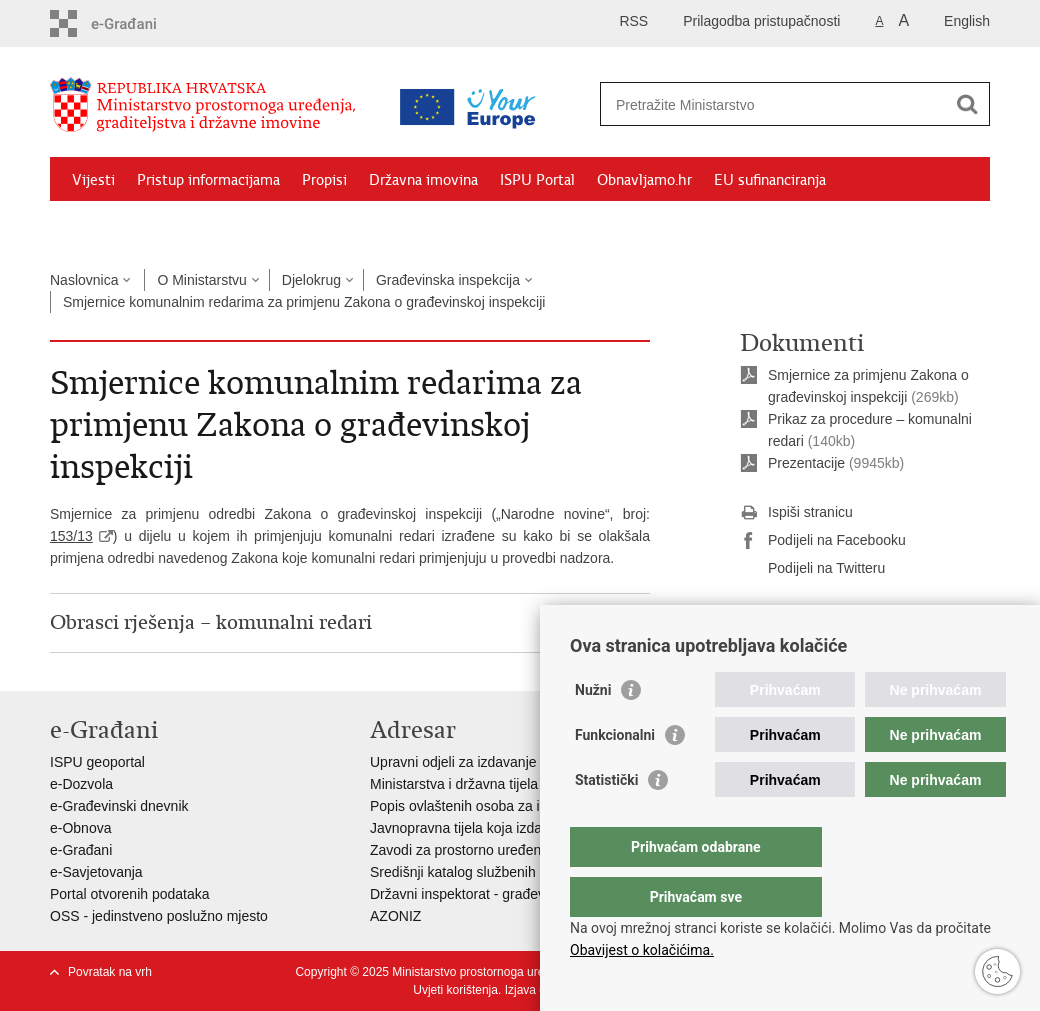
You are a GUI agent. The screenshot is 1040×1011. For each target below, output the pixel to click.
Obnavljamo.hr (644, 180)
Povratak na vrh (110, 972)
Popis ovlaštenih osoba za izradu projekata (503, 806)
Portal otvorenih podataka (130, 894)
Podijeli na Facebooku (823, 541)
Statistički (606, 820)
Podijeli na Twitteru (812, 569)
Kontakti (267, 226)
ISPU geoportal (97, 762)
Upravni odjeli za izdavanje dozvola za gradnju (514, 762)
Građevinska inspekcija (448, 280)
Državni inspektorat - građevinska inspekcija (506, 894)
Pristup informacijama (208, 180)
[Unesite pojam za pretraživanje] (773, 104)
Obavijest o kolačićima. (642, 950)
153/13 (71, 536)
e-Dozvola (81, 784)
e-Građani (81, 850)
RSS (633, 21)
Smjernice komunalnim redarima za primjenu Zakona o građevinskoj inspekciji (304, 302)
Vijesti (93, 180)
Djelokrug (311, 280)
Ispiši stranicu (796, 513)
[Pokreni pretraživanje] (967, 104)
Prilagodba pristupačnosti (761, 21)
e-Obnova (80, 828)
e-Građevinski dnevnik (119, 806)
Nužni (593, 730)
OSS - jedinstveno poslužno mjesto (159, 916)
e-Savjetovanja (96, 872)
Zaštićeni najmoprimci (144, 226)
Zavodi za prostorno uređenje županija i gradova (520, 850)
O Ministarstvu (201, 280)
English (967, 21)
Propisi (324, 180)
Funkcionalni (615, 775)
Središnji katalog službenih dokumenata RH (505, 872)
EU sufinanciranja (770, 180)
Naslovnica (84, 280)
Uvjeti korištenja (455, 990)
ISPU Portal (537, 180)
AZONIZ (395, 916)
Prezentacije (806, 463)
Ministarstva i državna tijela (454, 784)
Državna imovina (423, 180)
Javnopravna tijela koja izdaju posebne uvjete (511, 828)
